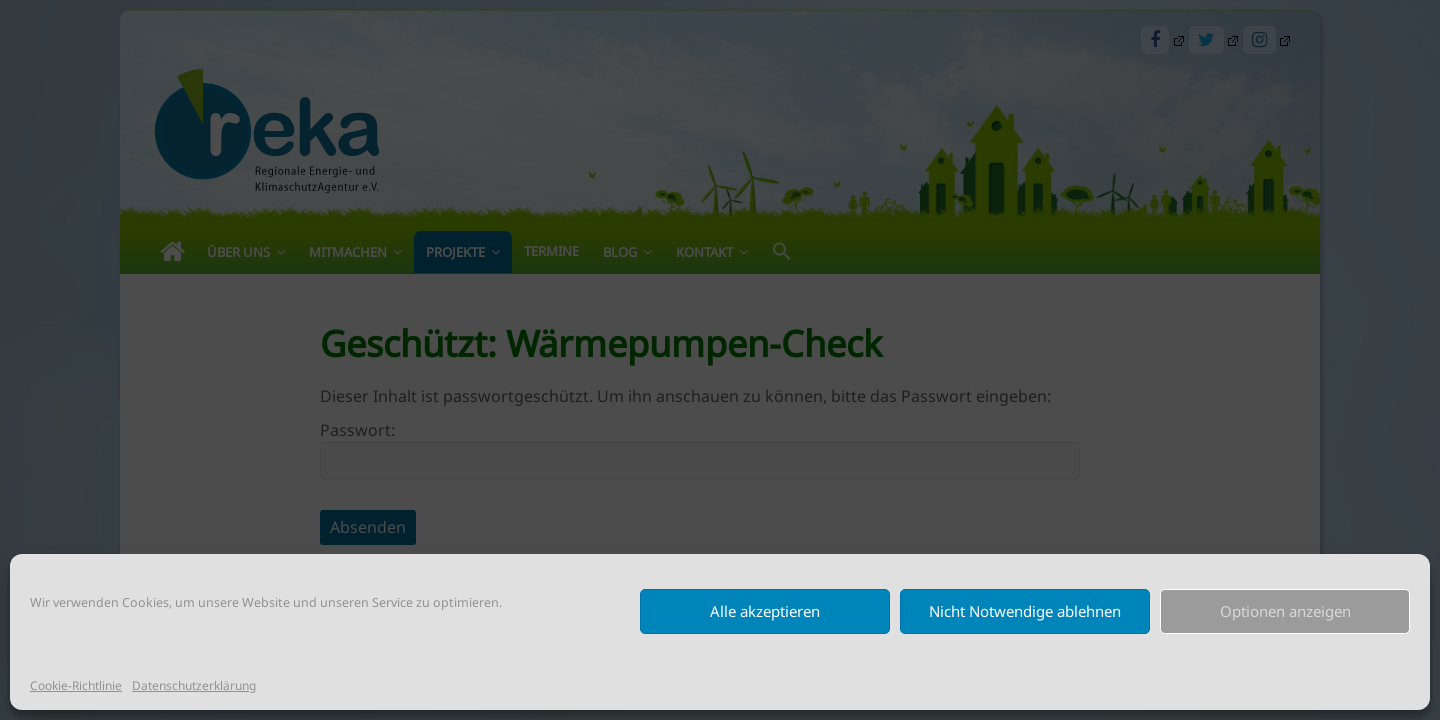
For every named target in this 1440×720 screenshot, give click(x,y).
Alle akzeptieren (765, 611)
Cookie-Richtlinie (76, 685)
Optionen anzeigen (1285, 611)
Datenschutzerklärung (194, 685)
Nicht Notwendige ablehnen (1025, 611)
